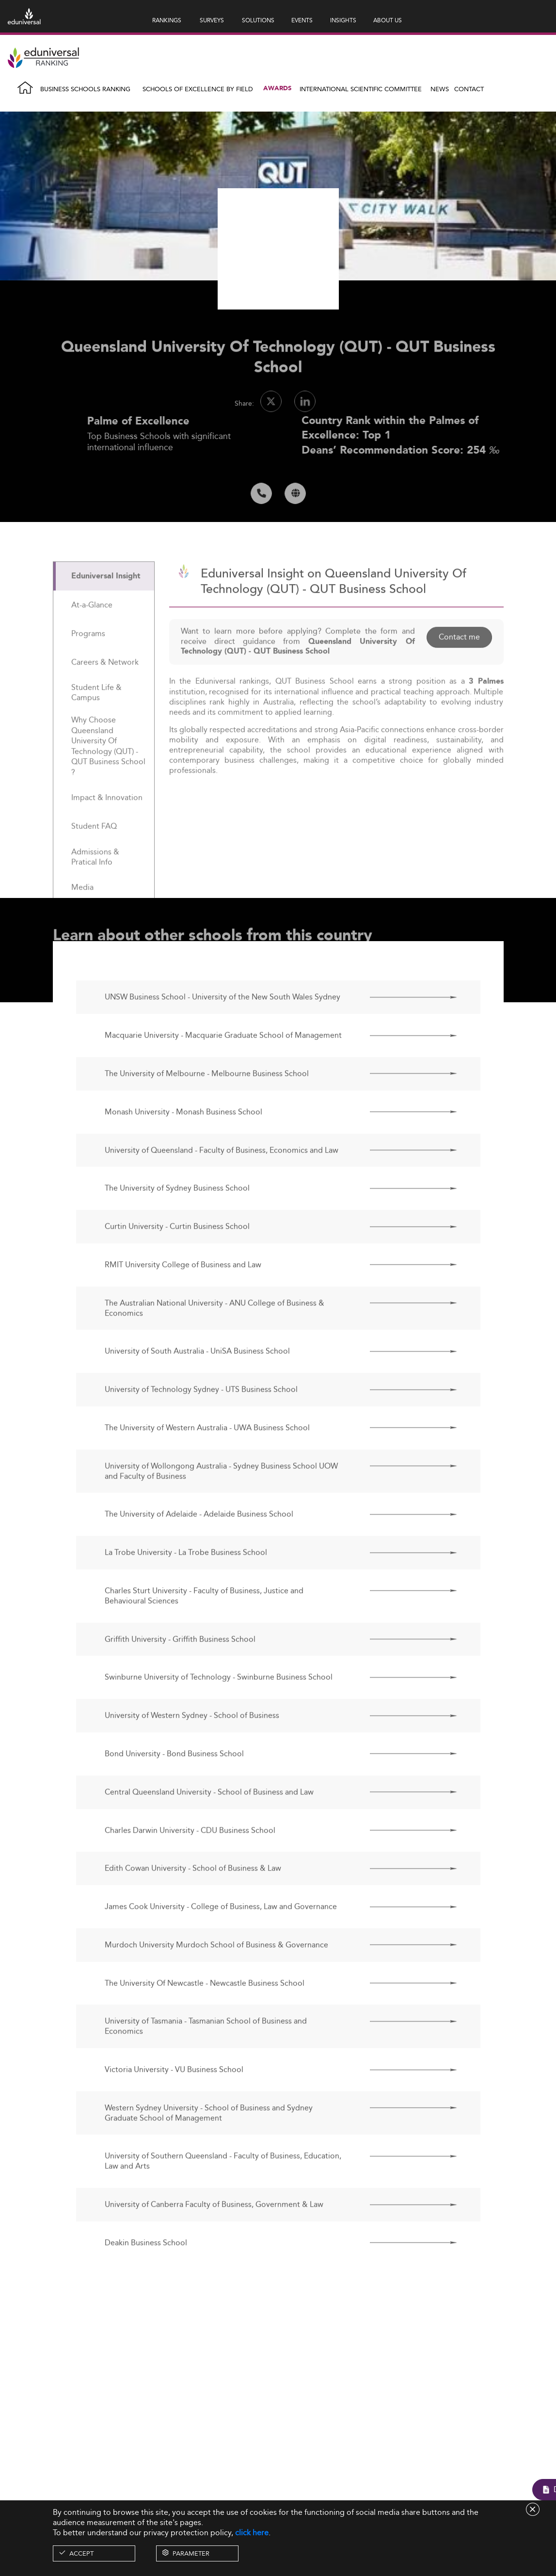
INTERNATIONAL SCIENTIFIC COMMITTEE (361, 89)
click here (252, 2533)
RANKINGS (166, 20)
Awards (277, 88)
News (439, 89)
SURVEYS (212, 20)
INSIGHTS (343, 20)
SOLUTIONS (258, 20)
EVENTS (302, 20)
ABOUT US (387, 20)
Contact (469, 89)
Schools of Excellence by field (198, 89)
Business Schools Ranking (85, 89)
